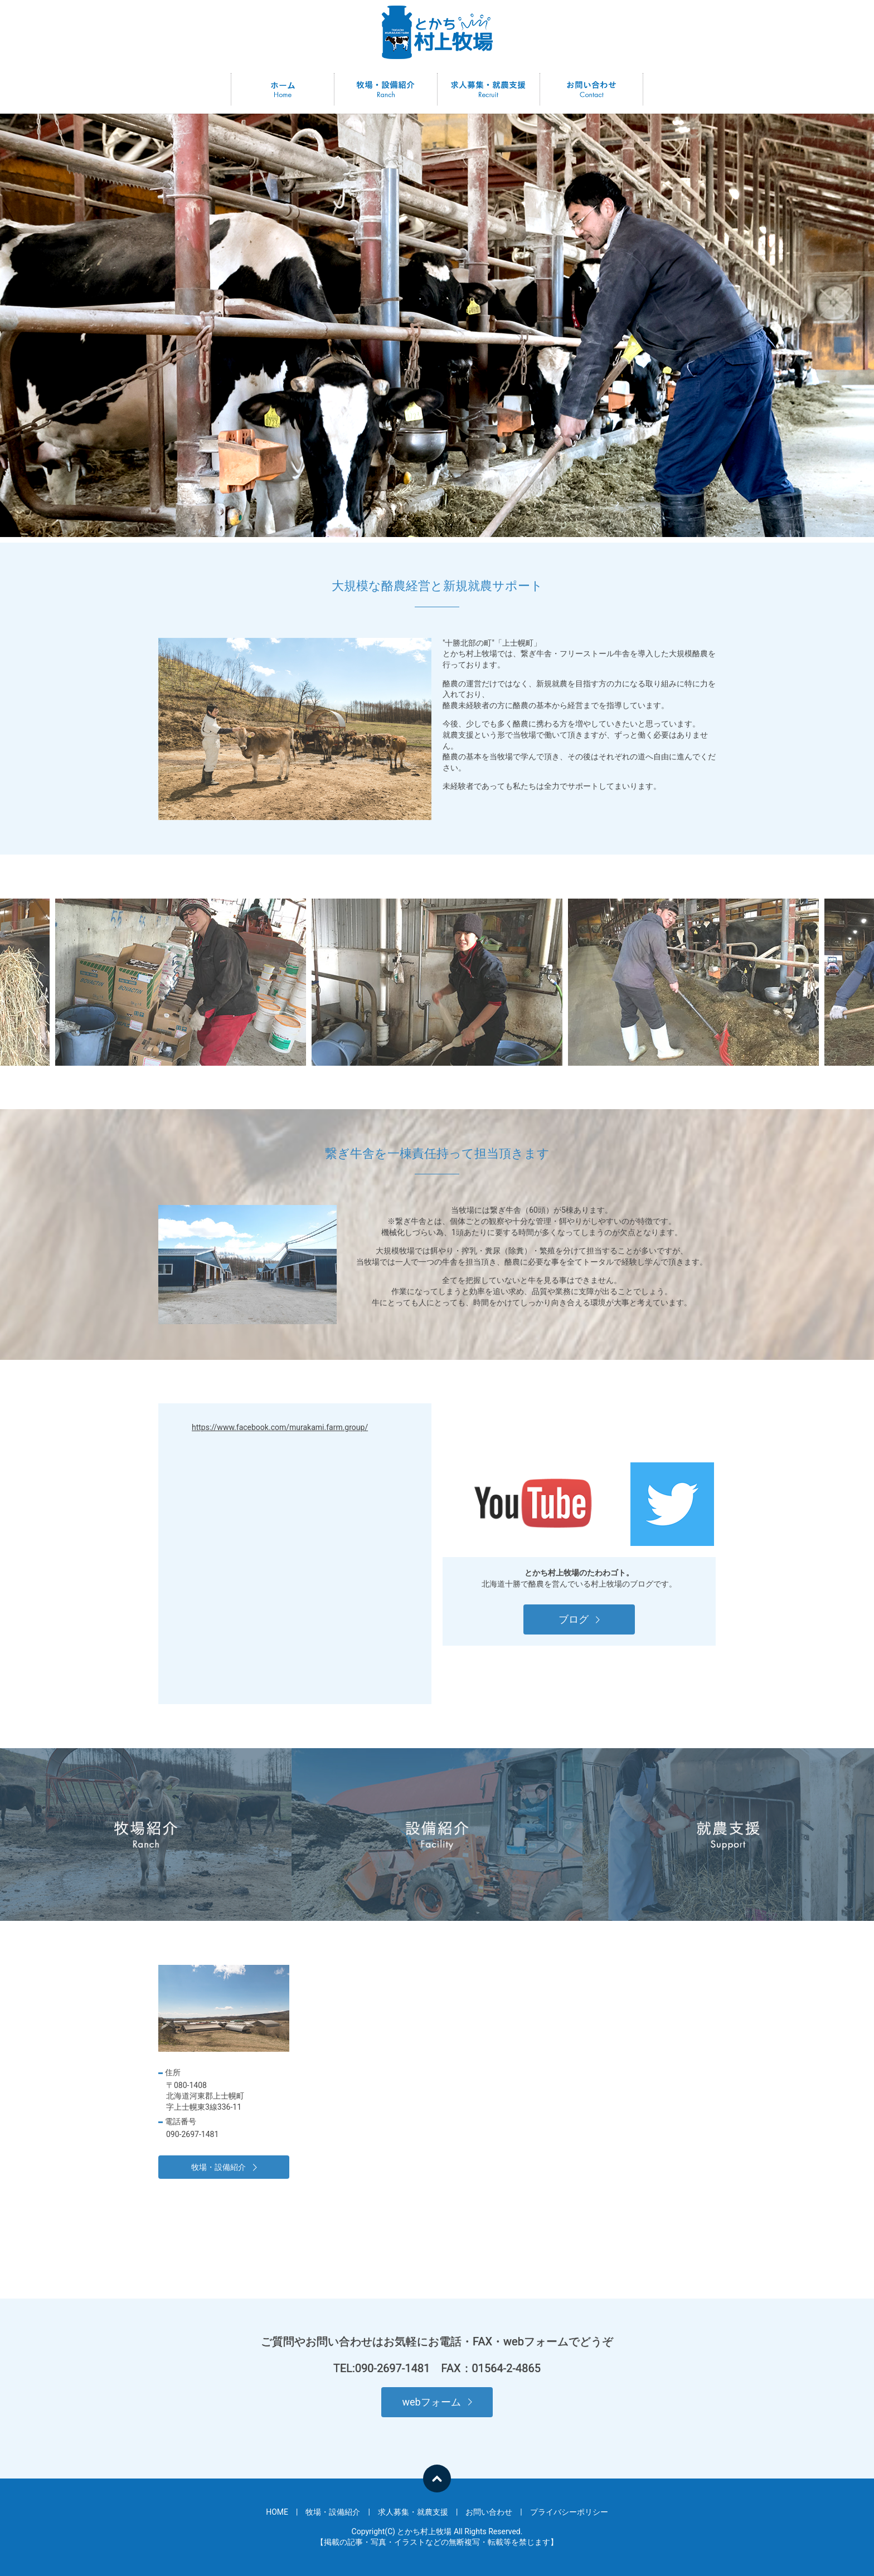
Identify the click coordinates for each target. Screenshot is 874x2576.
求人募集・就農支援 (488, 89)
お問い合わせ (591, 89)
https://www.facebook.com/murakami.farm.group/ (280, 1427)
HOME (282, 89)
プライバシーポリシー (569, 2511)
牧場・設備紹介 (386, 89)
